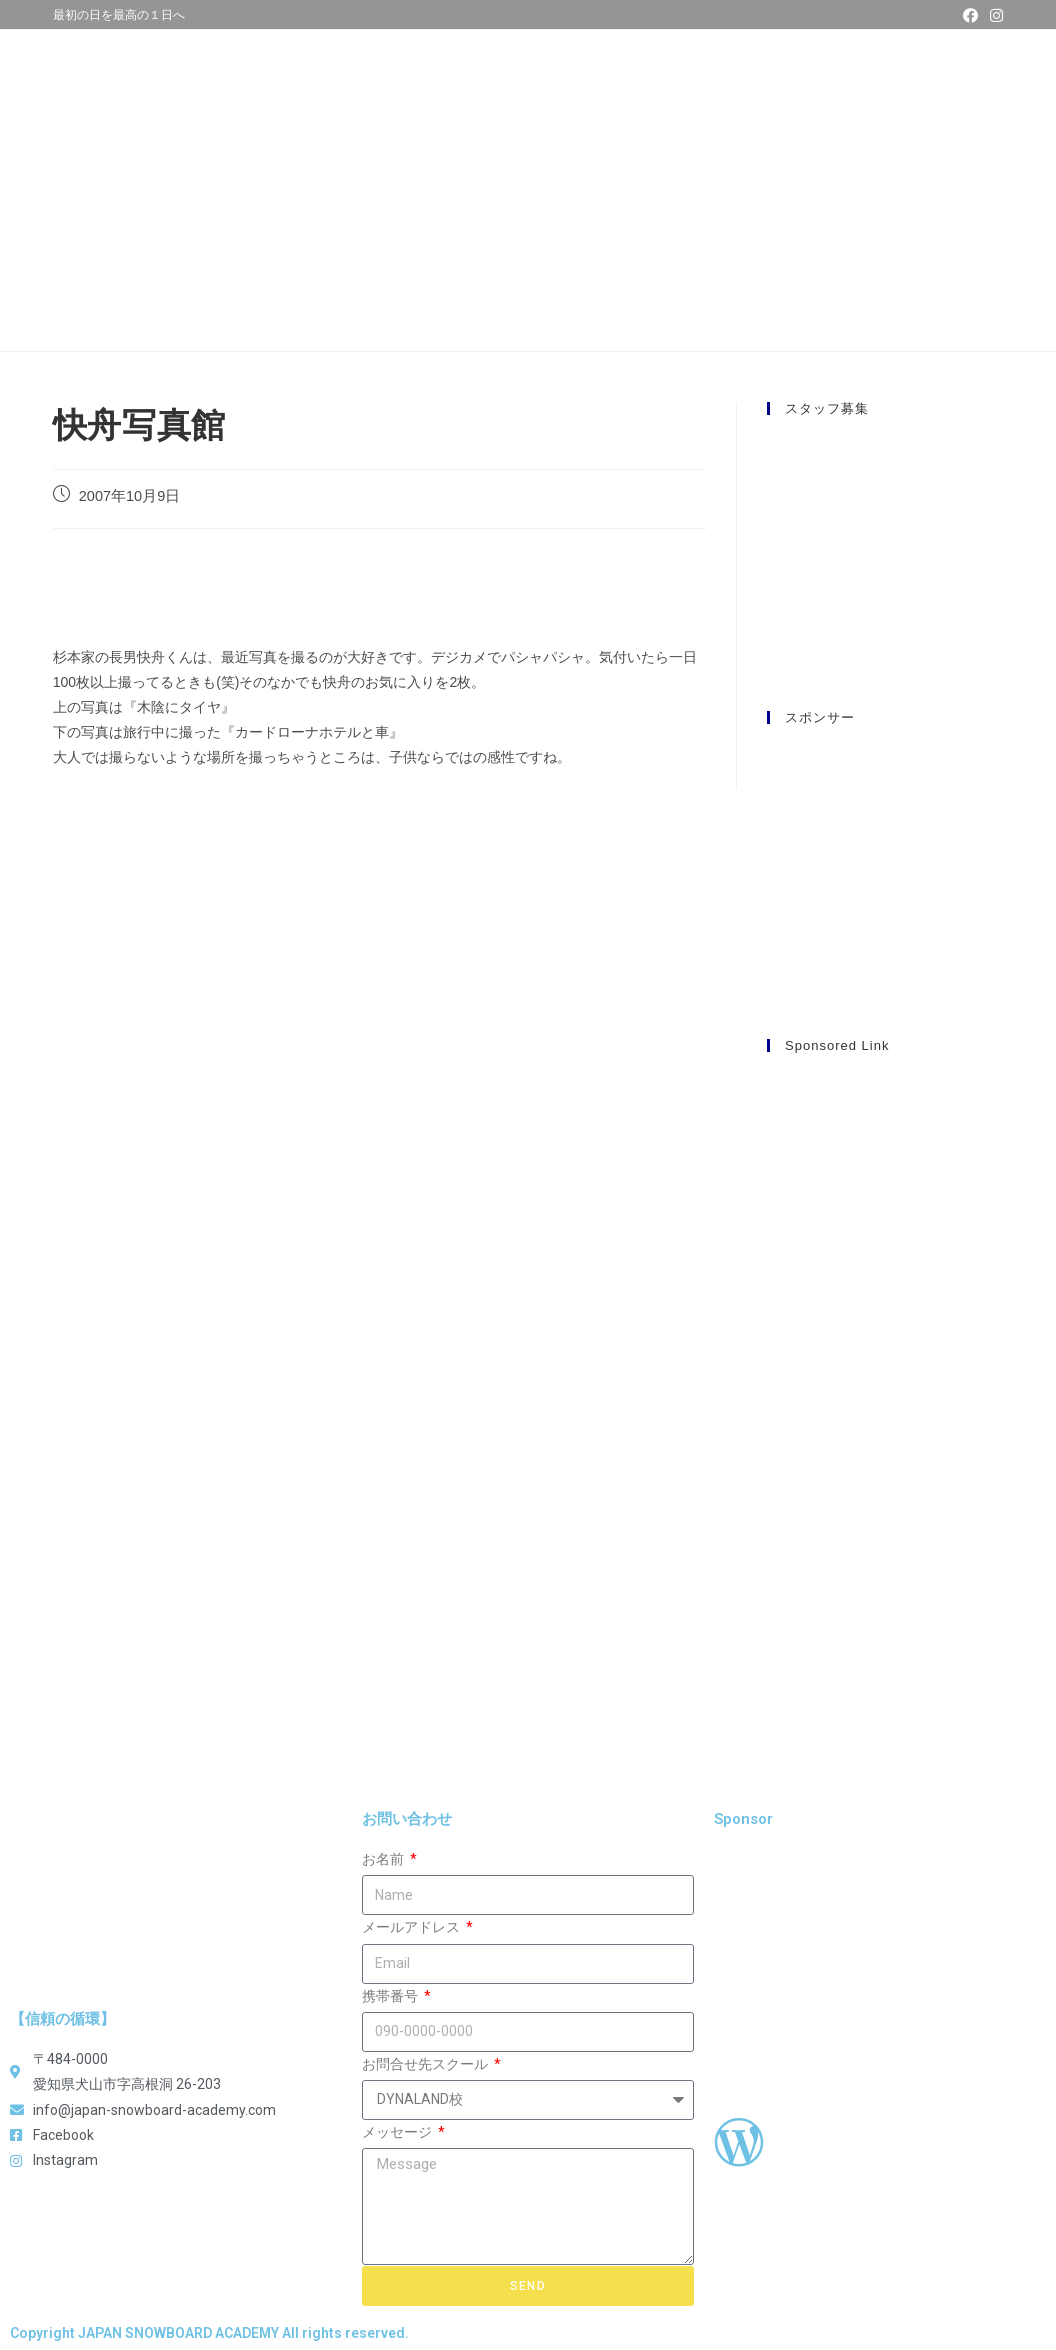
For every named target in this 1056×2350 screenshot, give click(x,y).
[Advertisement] (885, 1372)
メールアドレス (412, 1927)
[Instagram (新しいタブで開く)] (993, 16)
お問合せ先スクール (426, 2064)
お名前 (384, 1859)
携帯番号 (391, 1996)
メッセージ (398, 2132)
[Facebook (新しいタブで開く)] (970, 16)
